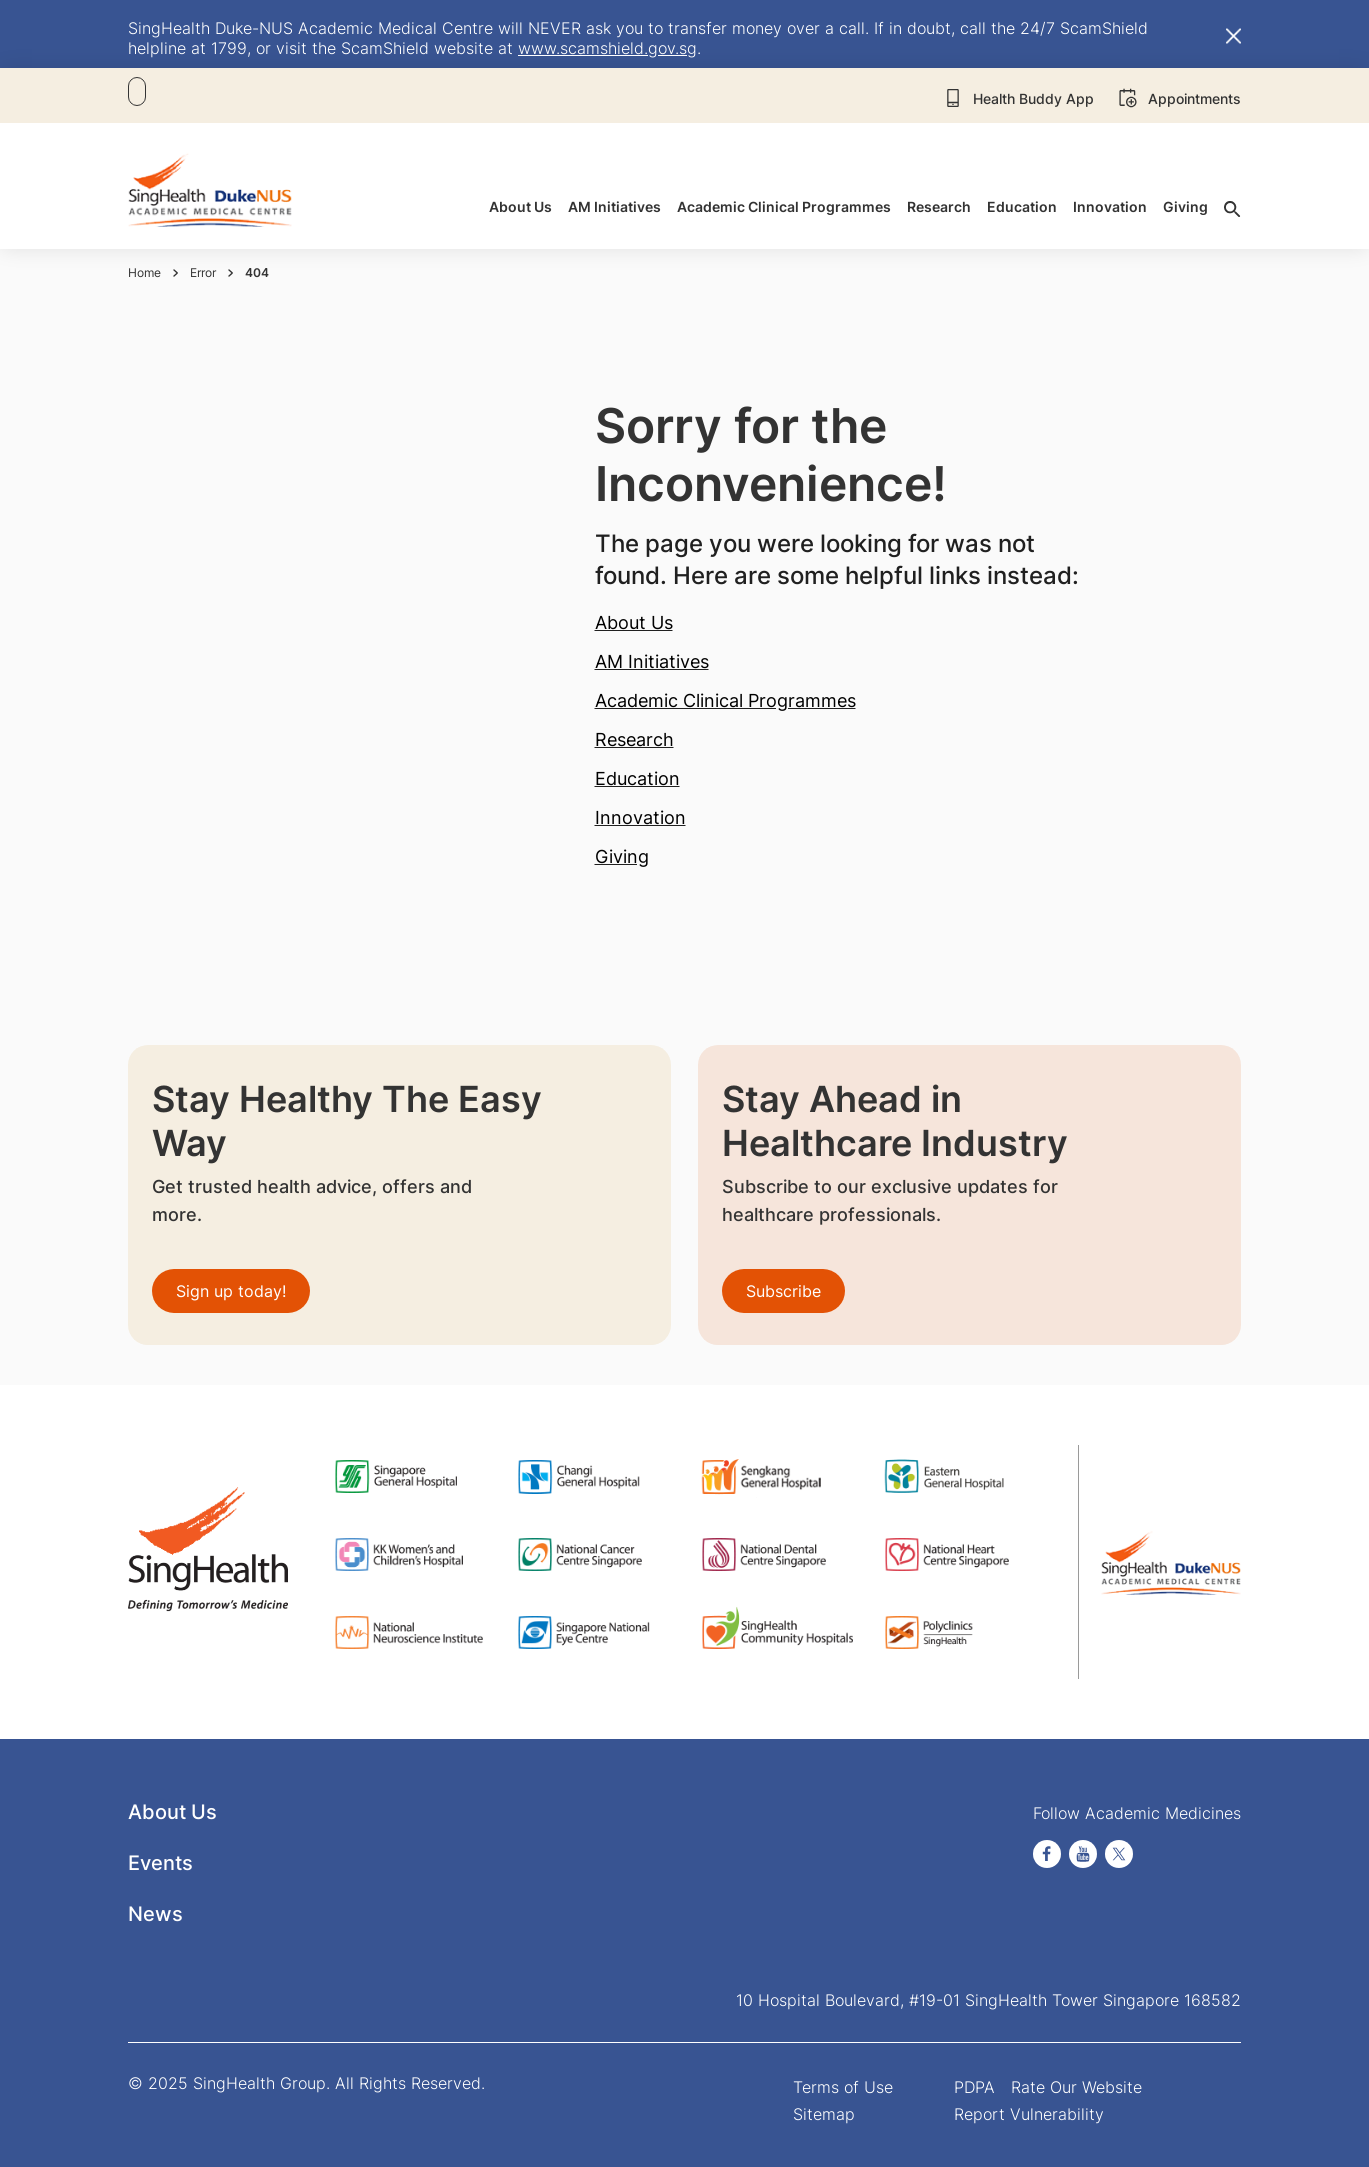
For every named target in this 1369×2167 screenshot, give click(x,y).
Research (634, 739)
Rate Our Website (1076, 2087)
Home (144, 272)
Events (160, 1863)
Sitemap (824, 2114)
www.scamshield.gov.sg (607, 48)
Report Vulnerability (1029, 2114)
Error (203, 272)
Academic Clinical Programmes (725, 700)
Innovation (640, 817)
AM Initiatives (652, 661)
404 (257, 272)
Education (637, 778)
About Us (634, 622)
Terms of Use (843, 2087)
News (155, 1914)
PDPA (974, 2087)
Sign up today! (231, 1291)
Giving (622, 856)
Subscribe (783, 1291)
